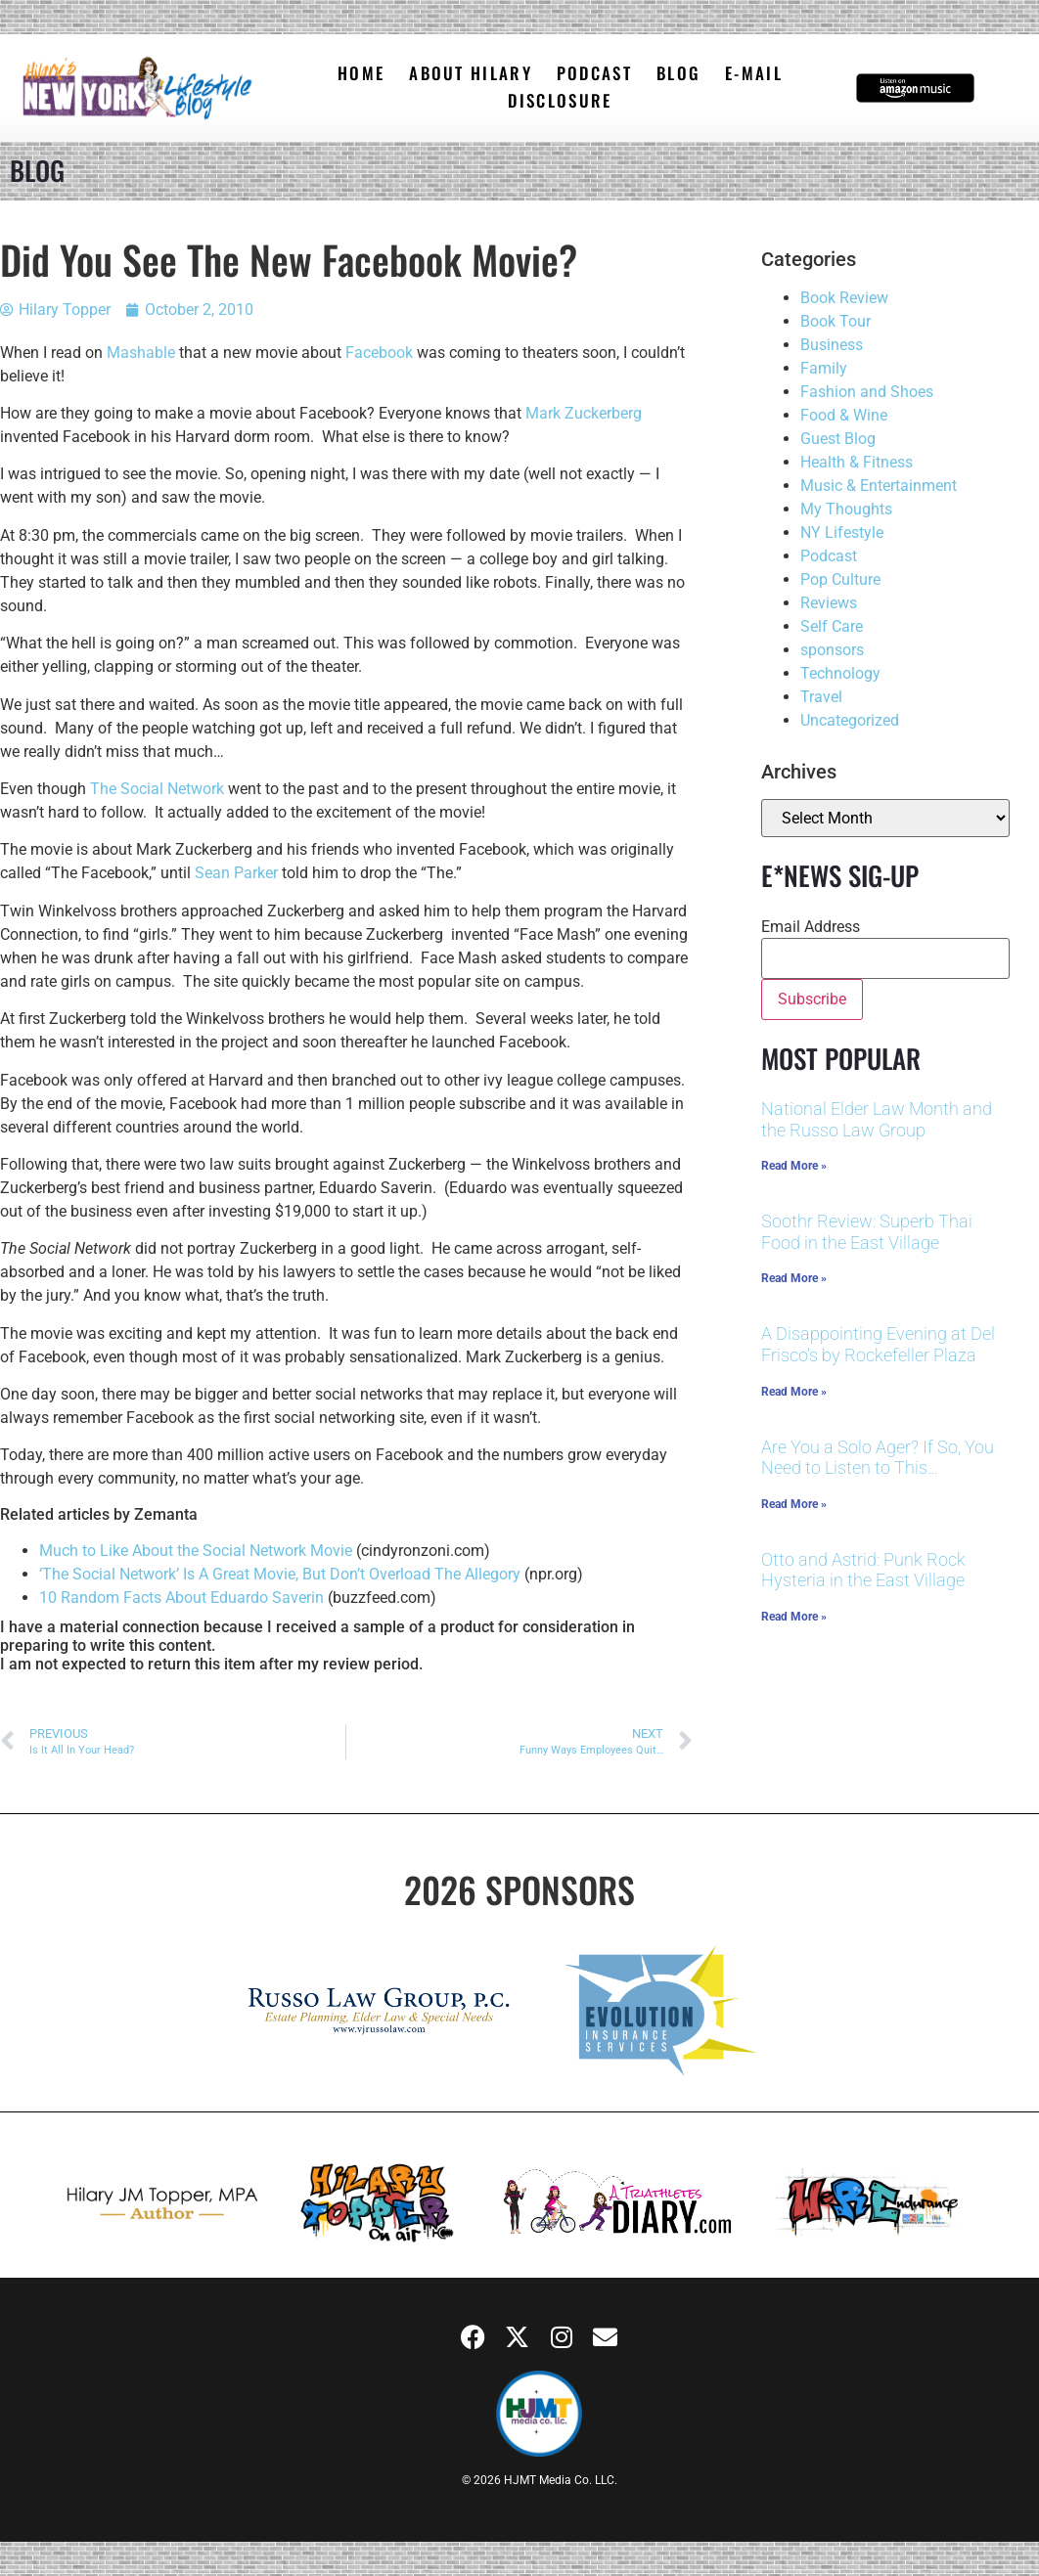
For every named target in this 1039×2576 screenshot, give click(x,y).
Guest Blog (838, 438)
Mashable (141, 352)
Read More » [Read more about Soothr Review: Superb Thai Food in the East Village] (794, 1278)
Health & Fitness (856, 462)
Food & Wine (843, 415)
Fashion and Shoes (866, 391)
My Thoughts (846, 509)
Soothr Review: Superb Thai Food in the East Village (866, 1232)
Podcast (828, 556)
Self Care (831, 626)
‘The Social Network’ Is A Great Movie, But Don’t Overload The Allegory (279, 1574)
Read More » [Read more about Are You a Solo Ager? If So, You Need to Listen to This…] (794, 1504)
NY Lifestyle (841, 532)
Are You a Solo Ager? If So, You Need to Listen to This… (877, 1458)
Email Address (810, 927)
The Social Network (155, 788)
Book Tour (835, 321)
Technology (840, 673)
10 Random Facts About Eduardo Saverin (181, 1597)
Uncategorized (849, 720)
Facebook (379, 352)
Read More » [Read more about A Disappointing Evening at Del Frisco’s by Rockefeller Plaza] (794, 1392)
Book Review (844, 298)
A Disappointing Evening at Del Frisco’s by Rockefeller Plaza (878, 1344)
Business (831, 344)
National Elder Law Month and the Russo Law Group (876, 1119)
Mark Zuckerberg (583, 413)
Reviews (828, 603)
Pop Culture (840, 579)
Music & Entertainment (878, 485)
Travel (821, 697)
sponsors (832, 650)
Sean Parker (236, 873)
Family (823, 368)
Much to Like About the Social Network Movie (195, 1550)
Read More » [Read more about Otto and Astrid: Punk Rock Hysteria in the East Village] (794, 1616)
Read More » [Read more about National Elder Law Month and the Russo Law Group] (794, 1166)
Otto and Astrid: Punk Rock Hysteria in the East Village (863, 1570)
